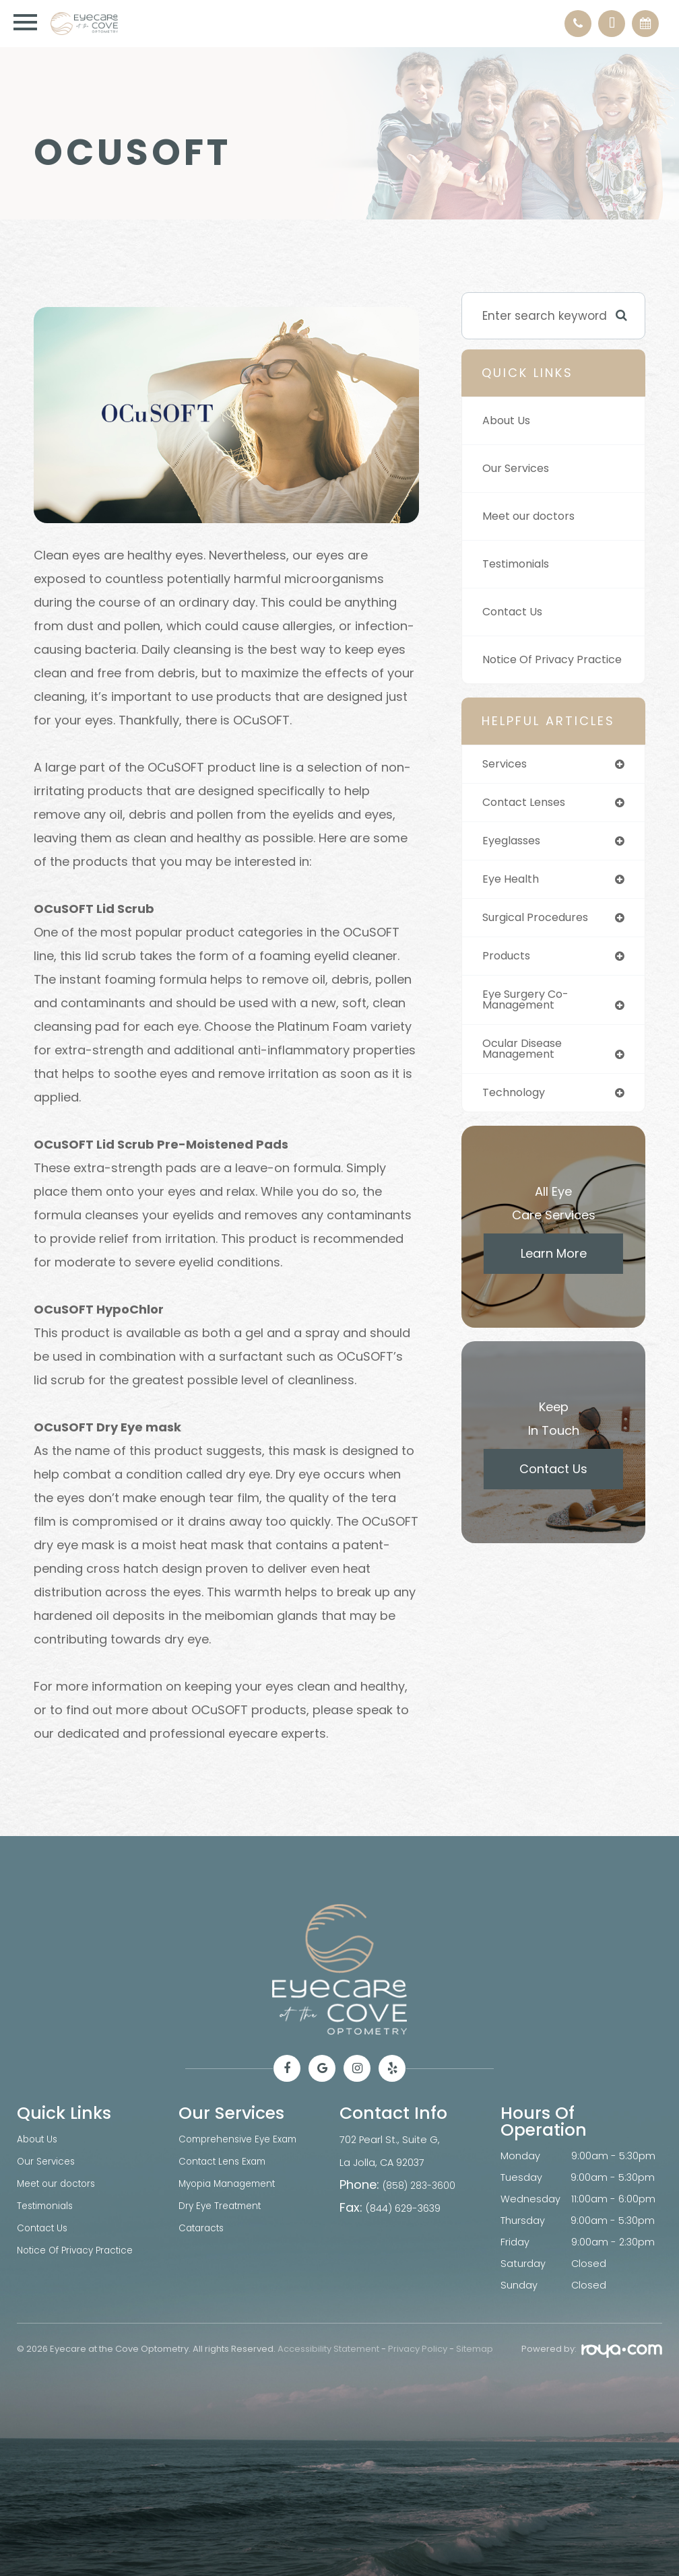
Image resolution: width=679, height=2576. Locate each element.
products (508, 980)
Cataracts (204, 2225)
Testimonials (519, 564)
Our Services (518, 469)
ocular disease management (526, 1075)
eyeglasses (514, 862)
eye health (512, 901)
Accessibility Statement (328, 2348)
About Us (508, 421)
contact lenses (527, 823)
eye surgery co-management (529, 1024)
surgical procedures (540, 941)
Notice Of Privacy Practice (532, 670)
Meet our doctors (532, 516)
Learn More (554, 1281)
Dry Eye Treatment (224, 2203)
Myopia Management (232, 2182)
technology (516, 1120)
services (506, 784)
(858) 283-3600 (420, 2184)
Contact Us (515, 612)
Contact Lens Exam (226, 2160)
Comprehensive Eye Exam (242, 2139)
